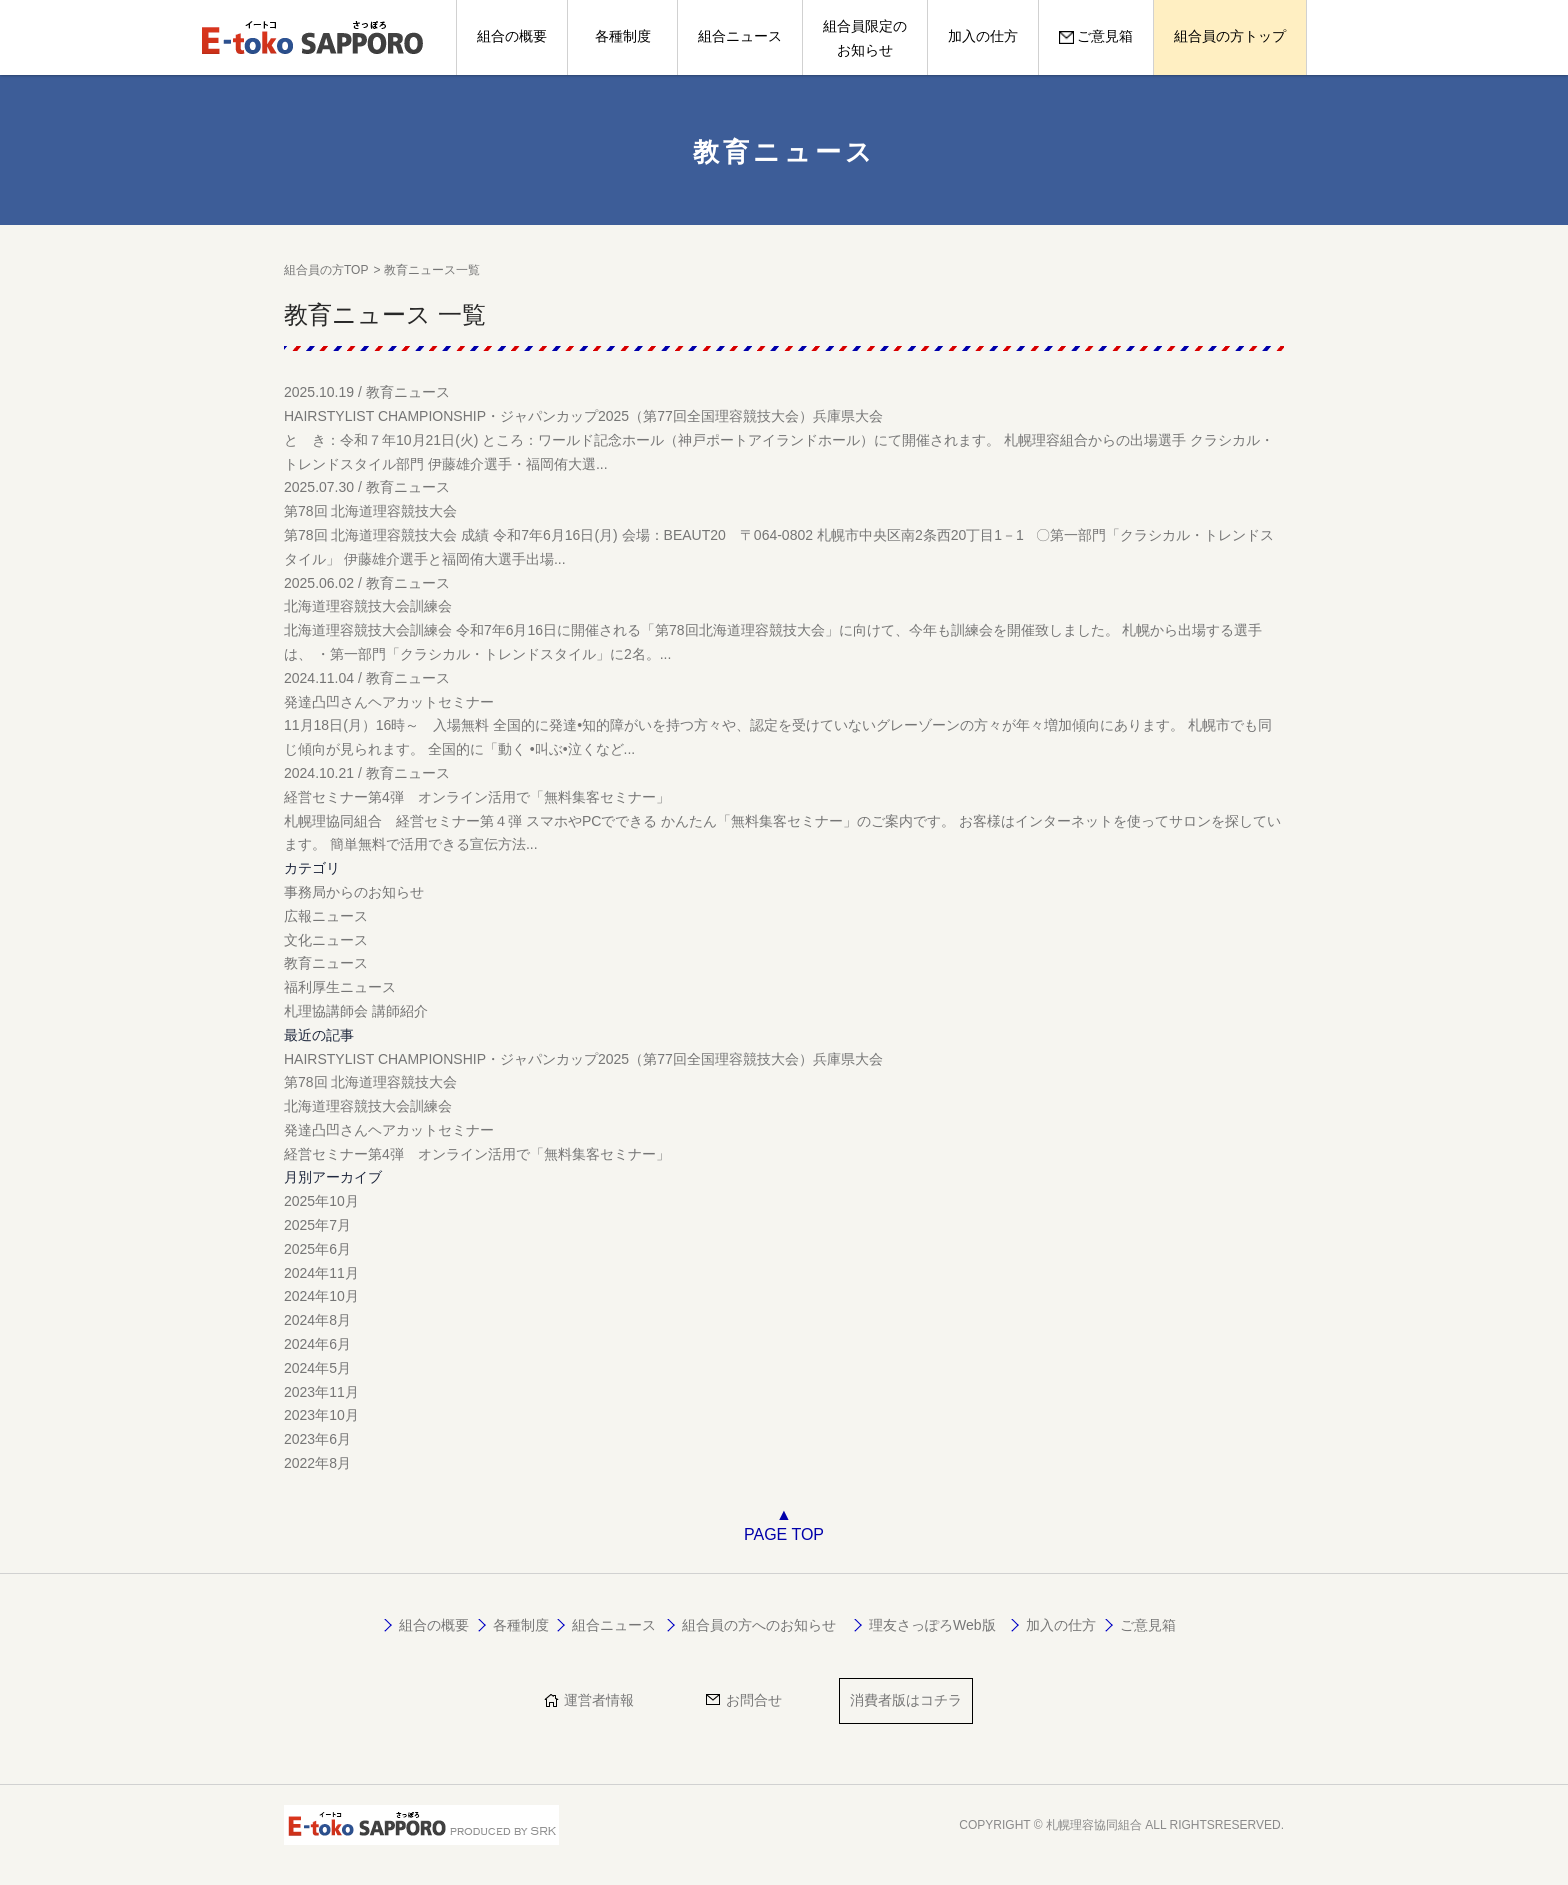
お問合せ (754, 1700)
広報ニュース (326, 916)
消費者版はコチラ (906, 1700)
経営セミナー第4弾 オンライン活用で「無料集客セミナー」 (477, 1154)
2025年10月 (321, 1201)
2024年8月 (317, 1320)
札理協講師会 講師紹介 (356, 1011)
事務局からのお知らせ (354, 892)
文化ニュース (326, 940)
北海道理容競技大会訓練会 (368, 1106)
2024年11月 (321, 1273)
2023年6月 (317, 1439)
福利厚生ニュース (340, 987)
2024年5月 (317, 1368)
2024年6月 (317, 1344)
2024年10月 (321, 1296)
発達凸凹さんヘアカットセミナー (389, 1130)
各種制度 (623, 36)
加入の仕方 (983, 36)
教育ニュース (326, 963)
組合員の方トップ (1230, 36)
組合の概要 (512, 36)
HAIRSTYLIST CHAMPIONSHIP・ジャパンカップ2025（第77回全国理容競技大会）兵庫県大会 (583, 1059)
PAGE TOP (784, 1534)
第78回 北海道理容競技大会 (370, 1082)
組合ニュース (740, 36)
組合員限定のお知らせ (865, 38)
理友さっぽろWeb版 (932, 1625)
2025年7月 (317, 1225)
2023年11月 (321, 1392)
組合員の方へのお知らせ (759, 1625)
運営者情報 (599, 1700)
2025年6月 (317, 1249)
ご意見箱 (1096, 36)
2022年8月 (317, 1463)
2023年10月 (321, 1415)
